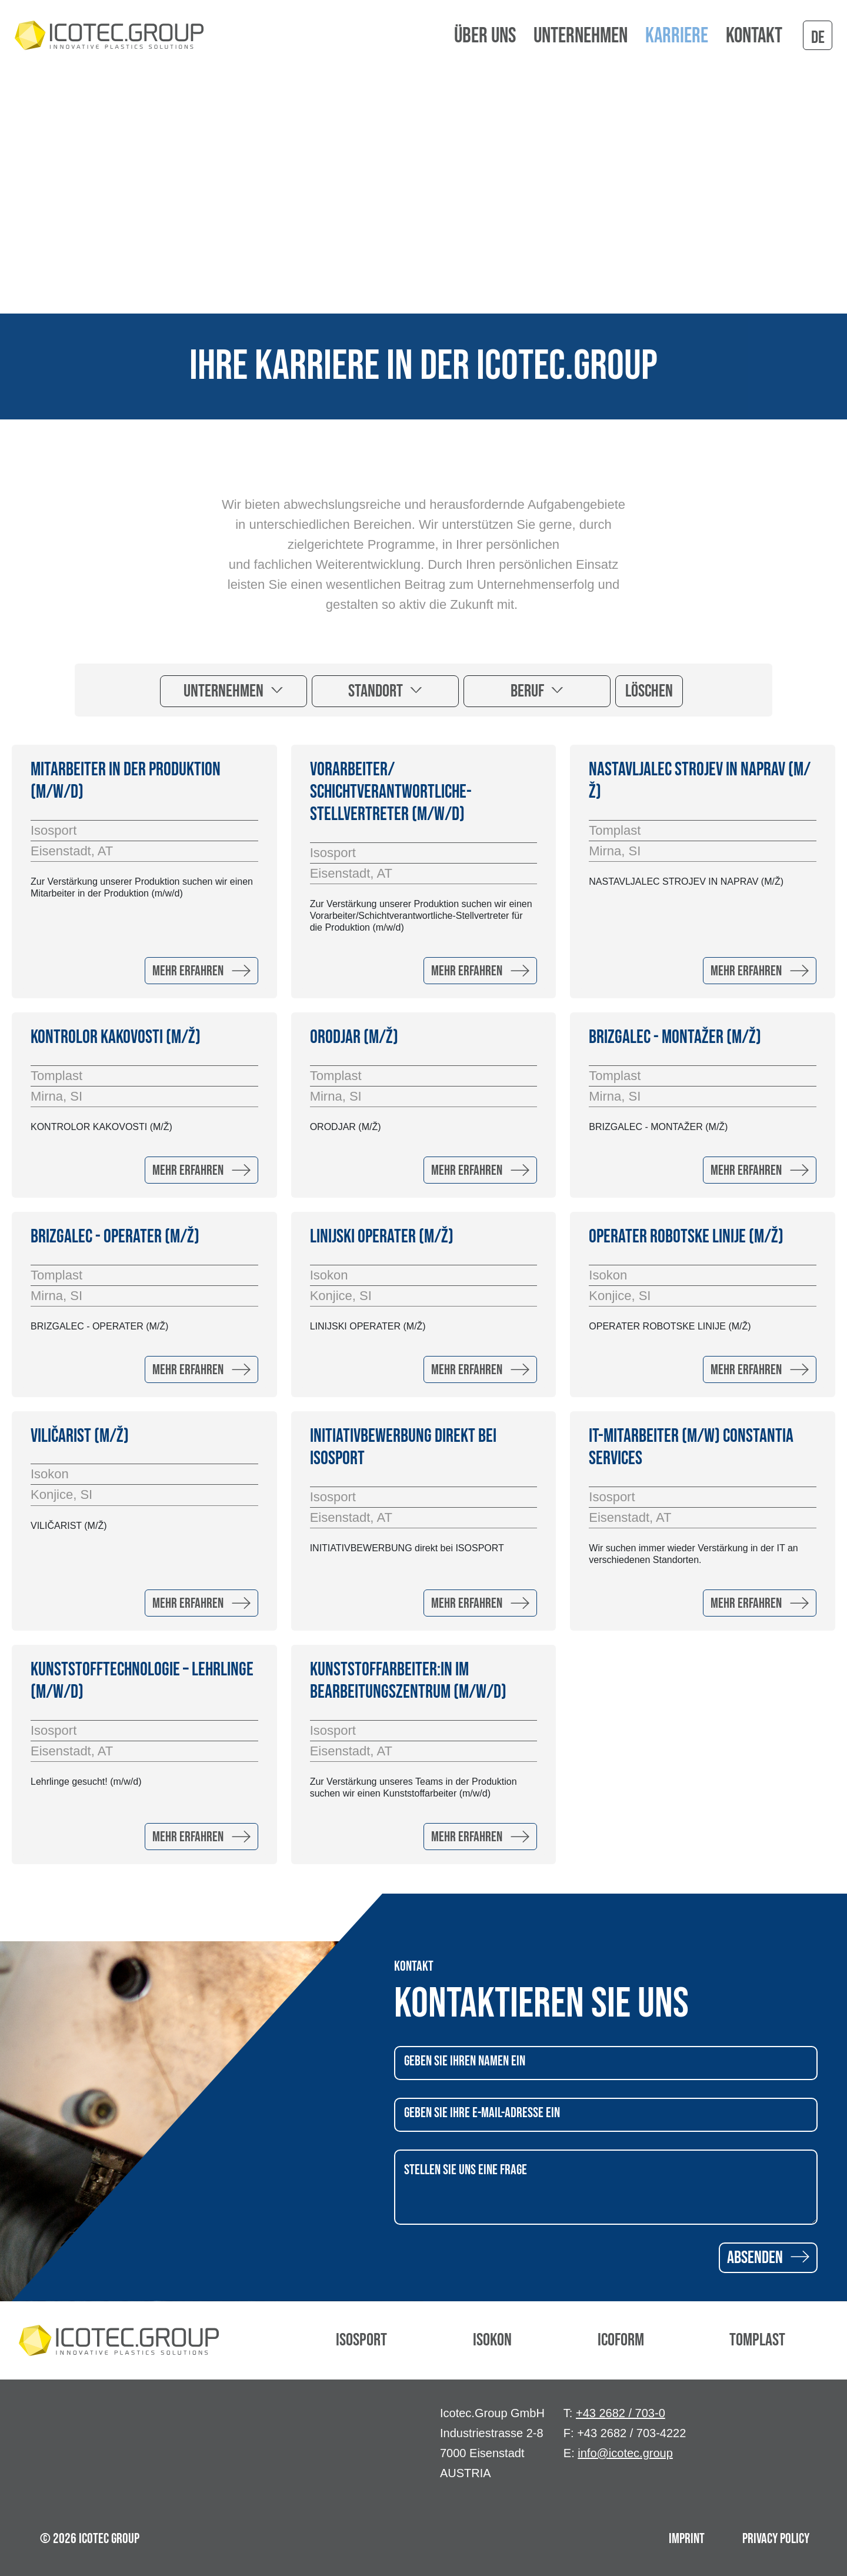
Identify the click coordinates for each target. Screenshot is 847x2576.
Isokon (492, 2340)
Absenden (768, 2257)
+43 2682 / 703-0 (620, 2413)
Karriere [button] (676, 36)
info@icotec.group (625, 2453)
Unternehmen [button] (580, 36)
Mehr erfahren (201, 970)
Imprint (687, 2538)
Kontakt (754, 36)
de (818, 37)
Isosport (361, 2340)
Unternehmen (225, 691)
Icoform (621, 2340)
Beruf (529, 691)
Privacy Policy (775, 2538)
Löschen (649, 691)
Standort (377, 691)
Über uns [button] (485, 36)
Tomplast (757, 2340)
